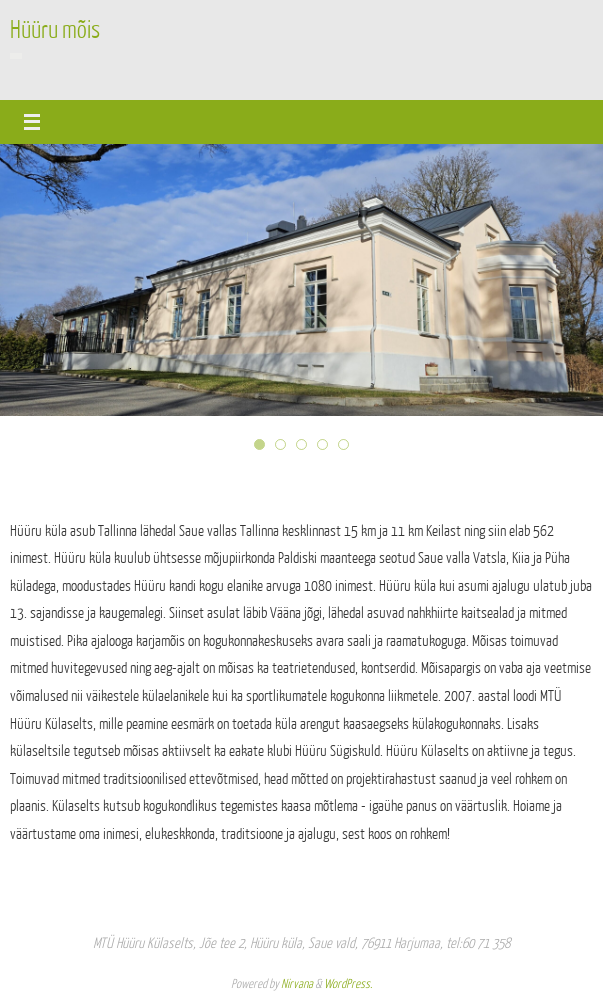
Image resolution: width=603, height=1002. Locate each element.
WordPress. (348, 984)
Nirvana (297, 984)
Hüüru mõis (55, 30)
